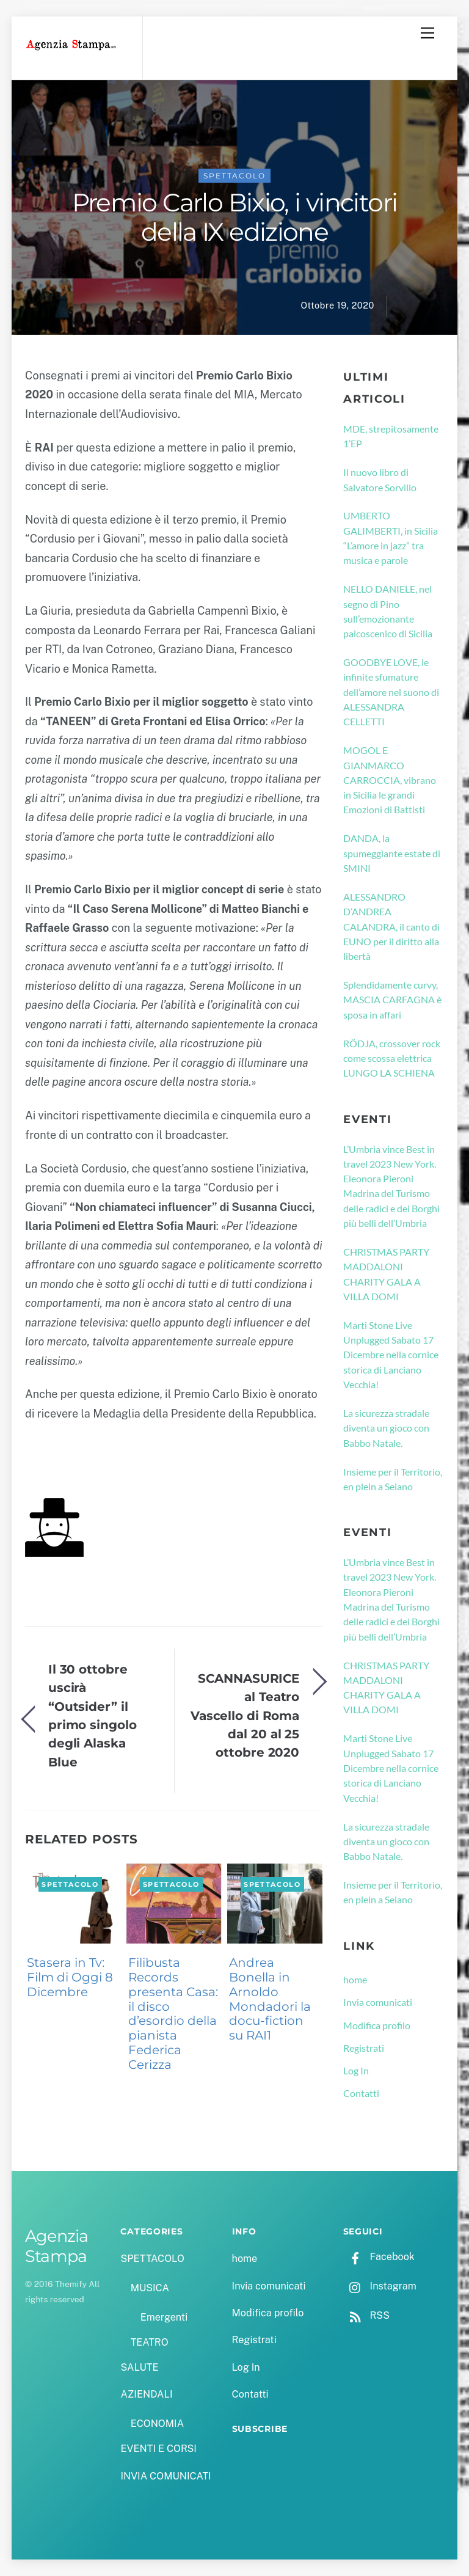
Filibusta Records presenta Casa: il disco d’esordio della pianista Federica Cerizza (173, 2013)
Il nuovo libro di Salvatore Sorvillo (379, 479)
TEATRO (150, 2342)
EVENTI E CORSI (158, 2448)
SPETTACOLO (234, 175)
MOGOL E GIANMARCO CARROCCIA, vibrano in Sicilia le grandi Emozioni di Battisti (389, 779)
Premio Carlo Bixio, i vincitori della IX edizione (235, 217)
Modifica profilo (376, 2025)
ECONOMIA (157, 2423)
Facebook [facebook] (379, 2257)
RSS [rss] (366, 2315)
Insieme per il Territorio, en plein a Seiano (392, 1479)
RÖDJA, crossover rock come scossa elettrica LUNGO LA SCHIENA (391, 1058)
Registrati (363, 2048)
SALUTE (139, 2367)
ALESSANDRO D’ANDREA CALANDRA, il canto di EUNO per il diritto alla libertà (391, 926)
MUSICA (150, 2288)
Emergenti (163, 2317)
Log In (356, 2070)
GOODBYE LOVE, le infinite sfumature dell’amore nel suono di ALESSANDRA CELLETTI (391, 691)
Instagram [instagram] (379, 2286)
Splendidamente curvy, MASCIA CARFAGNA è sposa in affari (392, 999)
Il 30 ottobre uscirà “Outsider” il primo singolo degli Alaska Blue (92, 1715)
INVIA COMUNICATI (165, 2476)
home (355, 1979)
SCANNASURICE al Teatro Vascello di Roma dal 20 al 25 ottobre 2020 (245, 1715)
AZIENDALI (146, 2394)
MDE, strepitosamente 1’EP (390, 436)
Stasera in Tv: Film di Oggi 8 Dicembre (70, 1977)
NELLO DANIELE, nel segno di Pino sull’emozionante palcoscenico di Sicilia (387, 611)
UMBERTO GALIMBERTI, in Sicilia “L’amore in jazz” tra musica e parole (390, 538)
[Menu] (427, 33)
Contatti (361, 2093)
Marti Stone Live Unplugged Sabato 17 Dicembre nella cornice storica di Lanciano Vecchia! (390, 1354)
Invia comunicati (377, 2002)
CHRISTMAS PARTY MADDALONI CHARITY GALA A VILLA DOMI (386, 1274)
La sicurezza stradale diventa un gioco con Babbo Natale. (386, 1428)
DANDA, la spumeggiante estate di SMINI (391, 853)
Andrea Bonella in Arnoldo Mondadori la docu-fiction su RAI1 (270, 1999)
